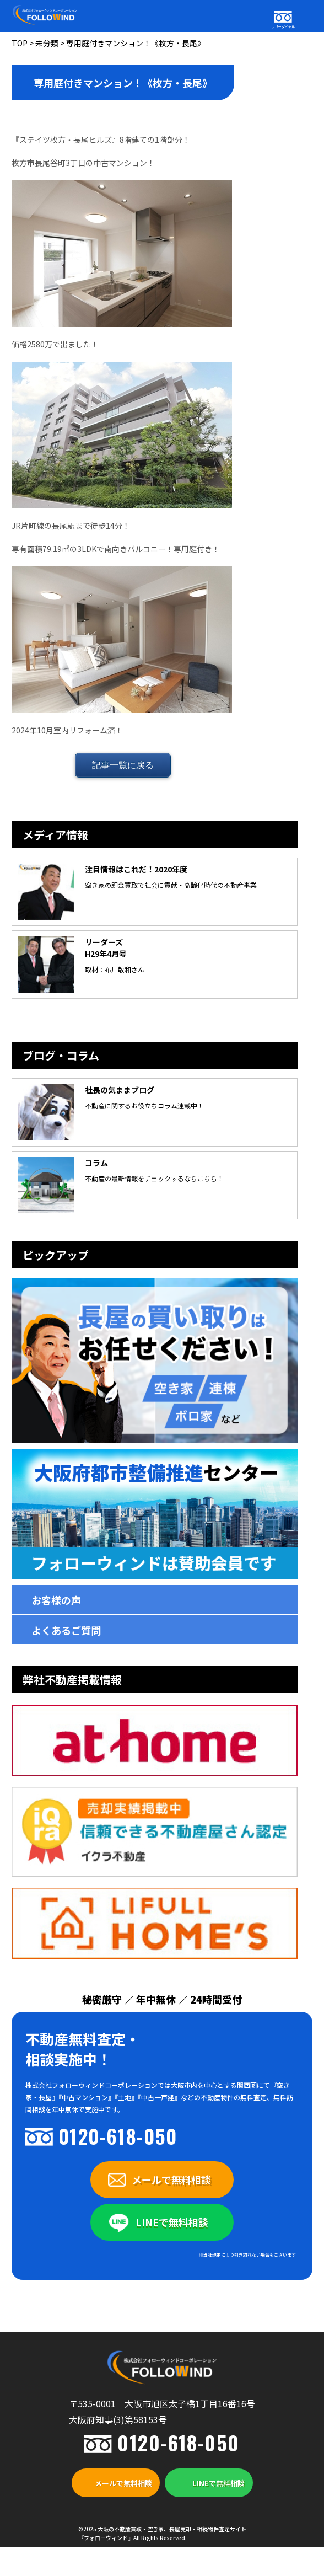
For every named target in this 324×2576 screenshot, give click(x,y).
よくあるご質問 (66, 1630)
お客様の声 (56, 1600)
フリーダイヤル (283, 26)
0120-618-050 (117, 2135)
